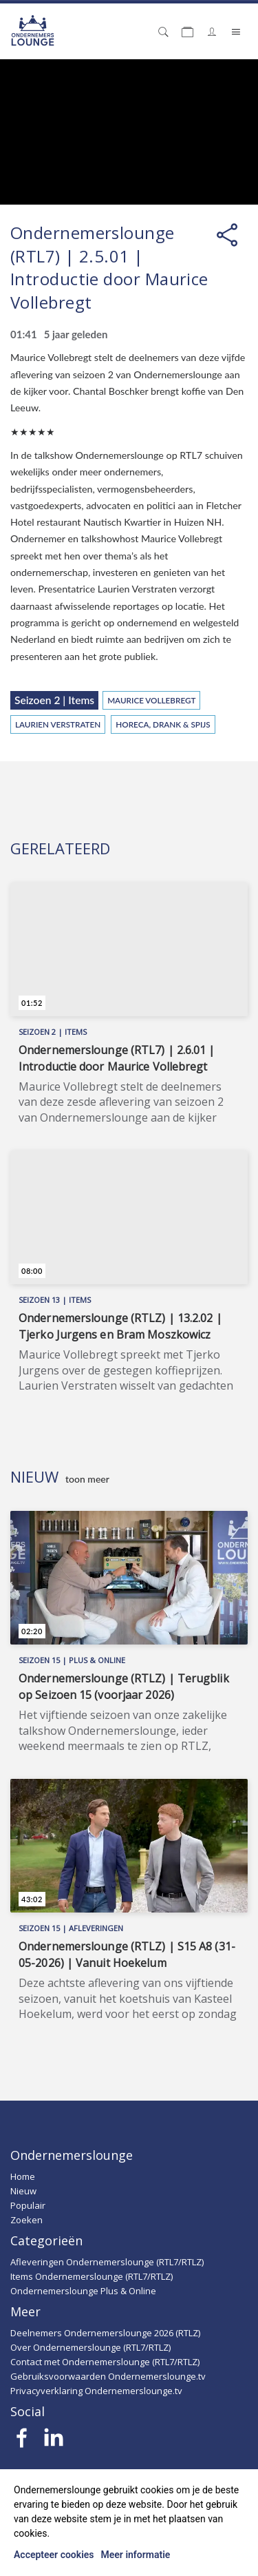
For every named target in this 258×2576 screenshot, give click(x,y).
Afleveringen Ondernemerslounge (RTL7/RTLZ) (107, 2262)
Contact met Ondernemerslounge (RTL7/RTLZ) (105, 2362)
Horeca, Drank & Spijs (163, 724)
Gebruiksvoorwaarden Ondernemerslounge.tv (108, 2376)
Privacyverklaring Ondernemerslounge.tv (96, 2390)
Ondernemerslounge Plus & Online (83, 2291)
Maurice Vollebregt (151, 700)
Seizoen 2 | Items (54, 700)
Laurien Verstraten (57, 724)
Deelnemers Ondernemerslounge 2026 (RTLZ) (105, 2333)
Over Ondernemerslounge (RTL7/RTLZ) (90, 2347)
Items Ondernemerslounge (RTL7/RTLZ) (91, 2276)
